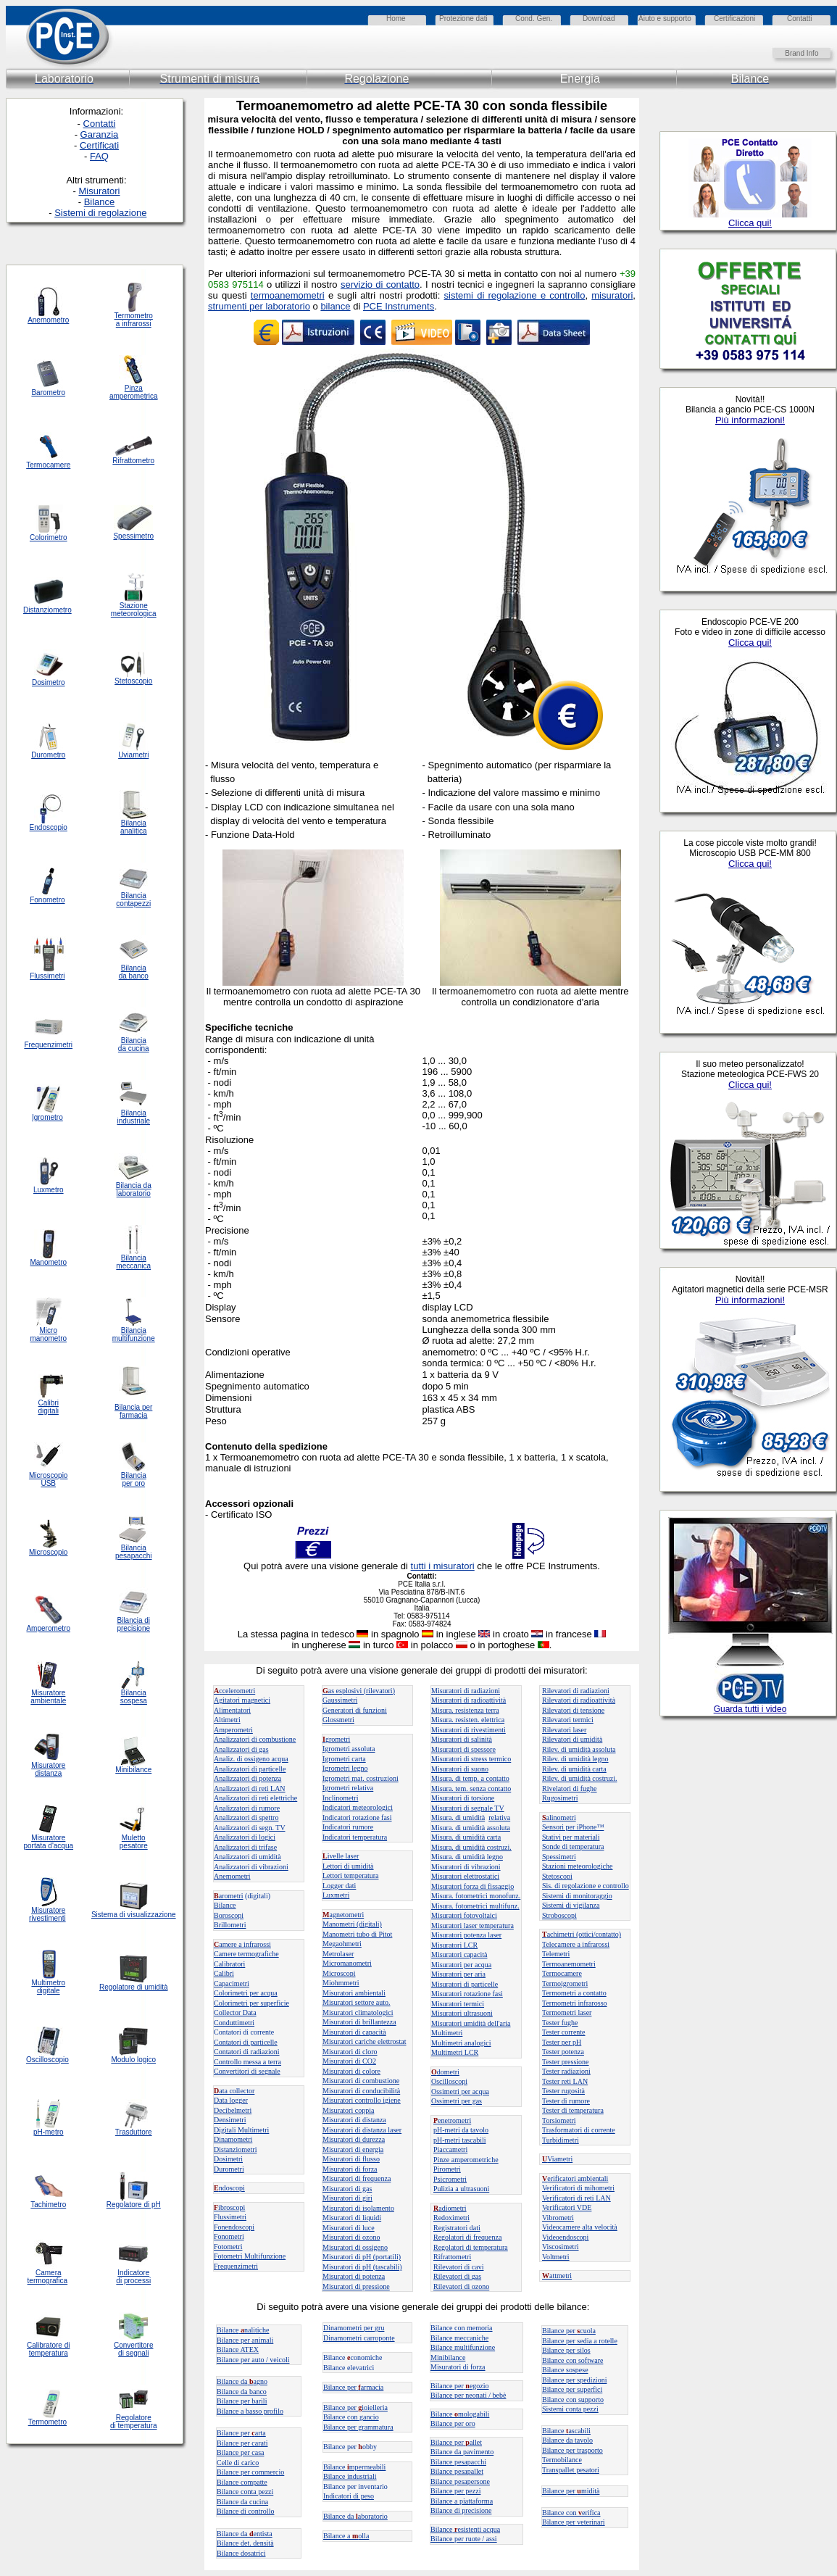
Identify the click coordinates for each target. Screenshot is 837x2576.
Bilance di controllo (245, 2511)
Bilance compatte (242, 2482)
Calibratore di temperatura (48, 2349)
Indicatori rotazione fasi (357, 1817)
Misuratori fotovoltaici (464, 1915)
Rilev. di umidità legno (575, 1759)
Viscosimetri (560, 2247)
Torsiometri (559, 2120)
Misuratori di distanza (354, 2120)
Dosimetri (228, 2159)
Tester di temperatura (573, 2110)
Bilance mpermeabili (354, 2467)
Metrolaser (338, 1954)
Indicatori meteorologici (357, 1807)
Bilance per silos (566, 2350)
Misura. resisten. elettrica (467, 1720)
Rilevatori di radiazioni (575, 1691)
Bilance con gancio (351, 2417)
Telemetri (556, 1954)
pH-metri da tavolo (460, 2130)
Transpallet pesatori (570, 2470)
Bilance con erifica (571, 2513)
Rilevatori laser (564, 1730)
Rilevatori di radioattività (578, 1700)
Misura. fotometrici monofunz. (475, 1896)
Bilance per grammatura (358, 2427)
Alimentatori (232, 1710)
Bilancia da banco (134, 972)
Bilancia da (133, 1185)
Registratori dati (456, 2228)
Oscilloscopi (449, 2081)
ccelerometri (234, 1691)
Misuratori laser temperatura (472, 1925)
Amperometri (233, 1730)
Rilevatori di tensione (573, 1710)
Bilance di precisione (460, 2510)
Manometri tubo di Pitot (357, 1934)
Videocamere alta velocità (579, 2227)
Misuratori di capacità (354, 2032)
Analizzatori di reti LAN (250, 1788)
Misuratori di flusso (351, 2159)
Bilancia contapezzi (133, 899)
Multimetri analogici (461, 2043)
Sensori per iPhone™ (573, 1827)
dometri (445, 2072)
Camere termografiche (246, 1954)
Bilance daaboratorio (355, 2516)
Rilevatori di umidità (572, 1739)
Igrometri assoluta (348, 1749)
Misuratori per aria (458, 1974)
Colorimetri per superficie (251, 2003)
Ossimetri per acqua (460, 2091)
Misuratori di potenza (353, 2276)
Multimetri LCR (454, 2052)
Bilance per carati (242, 2443)
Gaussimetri (339, 1700)
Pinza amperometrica (133, 392)
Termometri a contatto (574, 1993)
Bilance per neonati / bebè (468, 2395)
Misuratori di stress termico (471, 1759)
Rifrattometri (452, 2257)
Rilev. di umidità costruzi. (579, 1778)
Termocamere (562, 1973)
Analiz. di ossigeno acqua (251, 1759)
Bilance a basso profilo (250, 2411)
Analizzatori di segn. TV (250, 1828)
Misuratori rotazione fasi (467, 1994)
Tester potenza (563, 2052)
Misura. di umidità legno (467, 1857)
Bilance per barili (242, 2401)
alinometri (559, 1817)
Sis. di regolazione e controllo (585, 1886)
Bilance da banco (242, 2392)
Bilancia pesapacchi (133, 1552)
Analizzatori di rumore (247, 1808)
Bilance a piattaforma (461, 2501)
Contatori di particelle (246, 2042)
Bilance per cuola (569, 2331)
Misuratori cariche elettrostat (364, 2041)
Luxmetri (335, 1895)
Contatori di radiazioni (247, 2052)
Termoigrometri (565, 1983)
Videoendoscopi (565, 2237)
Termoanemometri (569, 1964)
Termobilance (562, 2460)
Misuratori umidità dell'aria (471, 2023)
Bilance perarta (241, 2433)
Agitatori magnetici (242, 1700)
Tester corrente (564, 2032)
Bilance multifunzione (462, 2347)
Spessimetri (559, 1857)
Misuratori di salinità (461, 1739)
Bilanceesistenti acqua (465, 2529)
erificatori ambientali (575, 2178)
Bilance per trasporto (572, 2450)
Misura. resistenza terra (465, 1710)
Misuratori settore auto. (356, 2002)
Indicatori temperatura (354, 1837)
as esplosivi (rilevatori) (358, 1691)
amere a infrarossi (242, 1944)
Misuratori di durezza (353, 2139)
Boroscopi (228, 1915)
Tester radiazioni (566, 2071)
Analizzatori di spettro (246, 1817)
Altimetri (227, 1720)
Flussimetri (230, 2217)
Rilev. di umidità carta (574, 1769)
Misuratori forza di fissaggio (472, 1886)
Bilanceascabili (566, 2431)
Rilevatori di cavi (458, 2267)
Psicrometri (450, 2179)
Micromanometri (347, 1963)
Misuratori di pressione (356, 2286)
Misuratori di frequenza (356, 2178)
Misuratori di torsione (462, 1798)
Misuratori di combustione (360, 2081)
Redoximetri (451, 2218)
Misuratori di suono (459, 1769)
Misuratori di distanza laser (361, 2130)
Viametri (557, 2159)
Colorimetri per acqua (246, 1993)
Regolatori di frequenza (467, 2237)
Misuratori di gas (347, 2189)
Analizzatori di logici (244, 1837)
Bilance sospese (565, 2370)
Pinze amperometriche (466, 2160)
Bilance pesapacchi (458, 2462)
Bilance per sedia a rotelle (579, 2341)
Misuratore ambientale (48, 1697)
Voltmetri (556, 2257)
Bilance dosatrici (241, 2553)
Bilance (225, 1905)
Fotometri (228, 2247)
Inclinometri (340, 1798)
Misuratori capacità (459, 1954)
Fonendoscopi (234, 2227)
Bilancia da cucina (133, 1044)
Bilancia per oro (133, 1479)
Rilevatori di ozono (461, 2286)
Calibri (224, 1973)
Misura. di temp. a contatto (470, 1778)
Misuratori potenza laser (466, 1935)
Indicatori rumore (347, 1827)
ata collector (234, 2091)
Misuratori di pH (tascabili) (362, 2267)
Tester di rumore (566, 2101)
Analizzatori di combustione (255, 1739)
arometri (228, 1896)
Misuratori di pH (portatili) (361, 2257)
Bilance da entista (244, 2534)
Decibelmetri (232, 2110)
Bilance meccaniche (459, 2338)
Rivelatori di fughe (569, 1788)
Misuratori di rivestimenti (468, 1730)
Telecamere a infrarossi (575, 1944)
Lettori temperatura (350, 1875)
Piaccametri (450, 2149)
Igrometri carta (344, 1759)
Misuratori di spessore (463, 1749)
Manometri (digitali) (352, 1924)
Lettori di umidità (348, 1866)
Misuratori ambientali (354, 1993)
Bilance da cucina (242, 2502)
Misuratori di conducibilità (361, 2091)
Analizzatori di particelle (250, 1769)
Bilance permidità (570, 2491)
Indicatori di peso (348, 2496)
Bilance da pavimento (462, 2452)
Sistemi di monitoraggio (577, 1896)
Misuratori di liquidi (351, 2218)
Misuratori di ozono (351, 2237)
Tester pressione (565, 2062)
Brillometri (230, 1925)
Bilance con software (572, 2360)
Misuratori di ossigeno (355, 2247)
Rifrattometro (133, 461)
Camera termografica (48, 2277)
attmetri (557, 2276)
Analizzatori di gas (241, 1749)
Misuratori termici (457, 2004)
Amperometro (48, 1628)
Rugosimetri (560, 1798)
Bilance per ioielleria (355, 2407)
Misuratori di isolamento (358, 2208)
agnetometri (343, 1915)
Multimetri (446, 2033)
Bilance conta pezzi (245, 2492)
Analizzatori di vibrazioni (251, 1867)
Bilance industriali (350, 2476)
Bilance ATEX (238, 2349)
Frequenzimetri (236, 2266)
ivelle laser (340, 1856)
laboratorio (134, 1193)
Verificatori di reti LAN (576, 2198)
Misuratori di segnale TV (467, 1808)
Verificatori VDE (566, 2207)
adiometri (450, 2208)
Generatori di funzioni (354, 1710)
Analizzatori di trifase (245, 1847)
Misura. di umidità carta (466, 1837)
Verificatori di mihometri (578, 2188)
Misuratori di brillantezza (359, 2022)
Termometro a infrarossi (133, 320)
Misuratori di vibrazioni (466, 1867)
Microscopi (339, 1973)
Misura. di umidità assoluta (470, 1828)
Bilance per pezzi (455, 2491)
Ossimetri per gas (456, 2101)
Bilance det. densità (245, 2543)
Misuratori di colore (351, 2071)
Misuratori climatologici (357, 2012)
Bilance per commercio (250, 2472)
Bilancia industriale (133, 1117)
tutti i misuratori (443, 1566)
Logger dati (339, 1886)
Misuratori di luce (348, 2228)
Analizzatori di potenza (247, 1778)
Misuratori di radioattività (468, 1700)
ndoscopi (229, 2188)
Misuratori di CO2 (349, 2061)
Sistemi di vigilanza (570, 1905)
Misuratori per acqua (461, 1965)
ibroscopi (229, 2207)
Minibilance (133, 1770)
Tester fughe (560, 2023)
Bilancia (133, 1693)
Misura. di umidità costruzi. (471, 1847)
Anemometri (232, 1876)
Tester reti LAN (565, 2081)
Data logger (231, 2100)
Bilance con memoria (461, 2328)
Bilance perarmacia (353, 2387)
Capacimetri (231, 1983)
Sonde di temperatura (573, 1846)
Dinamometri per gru (353, 2328)
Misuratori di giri (347, 2198)
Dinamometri (233, 2139)
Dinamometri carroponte (359, 2338)
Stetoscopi (557, 1876)
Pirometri (447, 2169)
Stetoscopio (133, 681)
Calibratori (229, 1964)
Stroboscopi (559, 1915)
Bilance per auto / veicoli (253, 2360)
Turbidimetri (560, 2140)
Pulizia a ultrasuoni (461, 2189)
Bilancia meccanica (133, 1262)
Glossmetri (338, 1720)
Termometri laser (566, 2012)
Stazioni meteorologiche (577, 1866)
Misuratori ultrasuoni (462, 2013)
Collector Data (235, 2012)
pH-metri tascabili (459, 2140)
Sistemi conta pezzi (570, 2409)
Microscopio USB (48, 1479)
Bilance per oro (452, 2423)
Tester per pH (561, 2042)
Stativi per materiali (570, 1837)
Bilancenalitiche (243, 2330)
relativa (499, 1817)
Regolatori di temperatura (470, 2247)
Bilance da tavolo (567, 2440)
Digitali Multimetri (241, 2130)
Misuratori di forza (350, 2169)
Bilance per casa (241, 2452)
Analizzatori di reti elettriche (255, 1798)
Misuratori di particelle (464, 1984)
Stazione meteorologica (134, 610)
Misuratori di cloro (350, 2052)
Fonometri (229, 2236)
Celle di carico (238, 2463)
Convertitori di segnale (247, 2071)
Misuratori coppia (348, 2110)
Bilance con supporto (573, 2399)
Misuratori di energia (352, 2149)
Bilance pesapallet (456, 2471)
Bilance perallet (456, 2442)
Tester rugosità (563, 2091)
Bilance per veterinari (573, 2522)
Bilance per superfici (572, 2389)
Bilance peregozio (459, 2386)
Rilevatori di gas (457, 2276)
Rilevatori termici (568, 1720)
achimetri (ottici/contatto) (581, 1934)
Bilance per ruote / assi (463, 2539)
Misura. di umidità (458, 1817)
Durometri (229, 2169)
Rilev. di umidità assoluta (579, 1749)
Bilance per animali (245, 2340)
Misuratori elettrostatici (465, 1876)
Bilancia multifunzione (133, 1334)
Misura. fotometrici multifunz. (475, 1906)
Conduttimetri (234, 2023)
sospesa (133, 1701)
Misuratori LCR (454, 1945)
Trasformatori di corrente (578, 2130)
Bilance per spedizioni (574, 2380)
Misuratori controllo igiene (361, 2100)
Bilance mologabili (459, 2414)
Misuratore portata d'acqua (48, 1842)
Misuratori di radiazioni (465, 1691)
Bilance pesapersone (460, 2481)
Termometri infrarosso (574, 2003)
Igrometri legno (344, 1768)
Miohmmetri (340, 1983)
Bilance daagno (242, 2381)
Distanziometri (235, 2149)
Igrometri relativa (347, 1788)
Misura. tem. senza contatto (471, 1788)
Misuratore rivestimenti (47, 1914)
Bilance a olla (346, 2536)
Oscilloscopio (47, 2060)
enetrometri (452, 2120)
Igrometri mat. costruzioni (360, 1778)
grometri (336, 1739)
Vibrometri (558, 2218)
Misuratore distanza (48, 1769)
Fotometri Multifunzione (250, 2256)
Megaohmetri (342, 1944)
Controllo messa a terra (247, 2062)
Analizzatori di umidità (247, 1857)
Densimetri (230, 2120)
